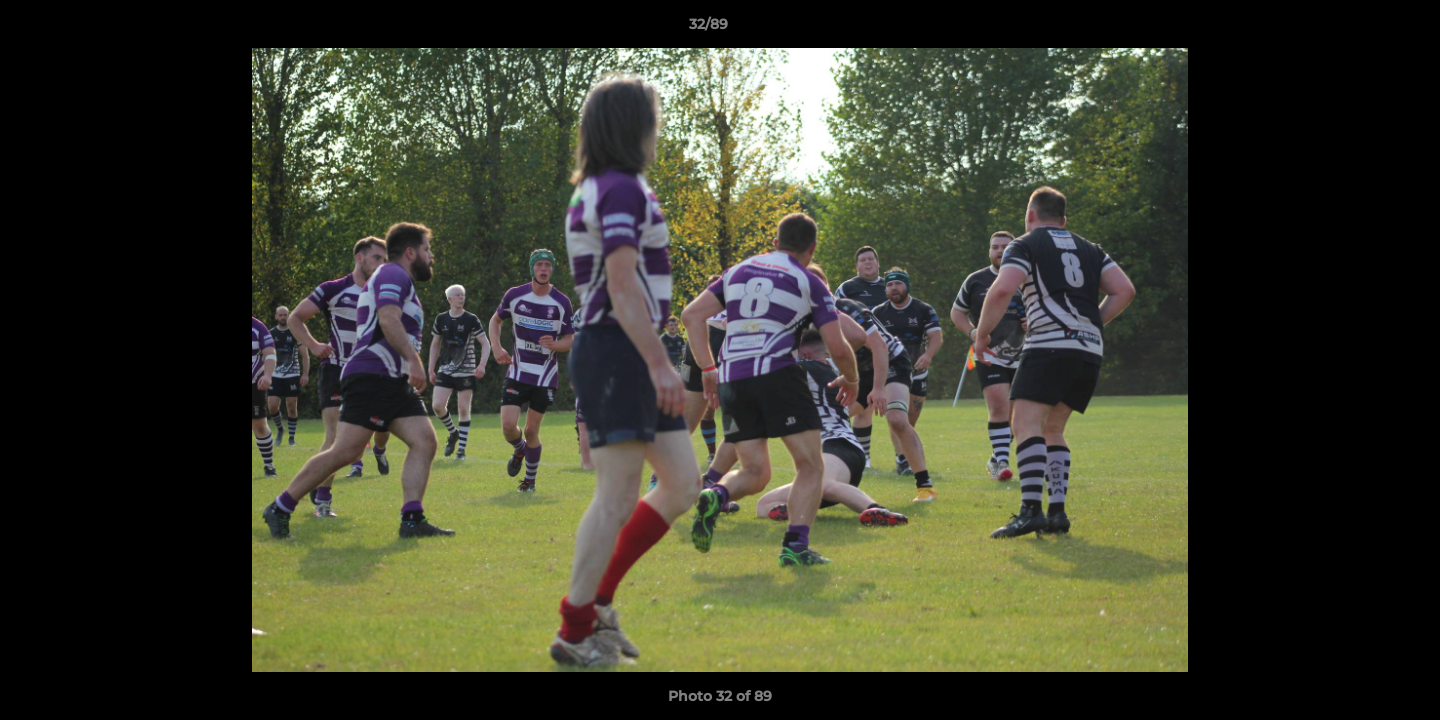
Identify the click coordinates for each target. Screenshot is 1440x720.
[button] (1356, 29)
